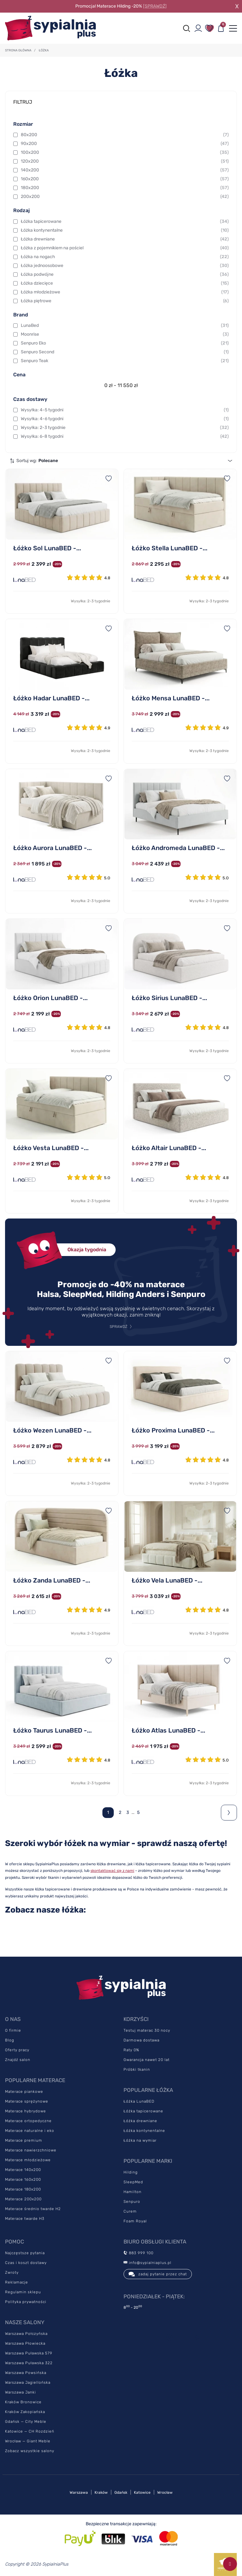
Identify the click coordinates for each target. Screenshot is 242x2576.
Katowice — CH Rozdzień (29, 2431)
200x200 (125, 197)
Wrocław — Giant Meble (27, 2441)
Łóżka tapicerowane (125, 221)
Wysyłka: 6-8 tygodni (125, 436)
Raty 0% (131, 2050)
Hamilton (132, 2192)
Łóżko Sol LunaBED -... (47, 548)
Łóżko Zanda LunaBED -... (51, 1580)
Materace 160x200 (23, 2179)
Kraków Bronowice (23, 2402)
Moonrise (125, 334)
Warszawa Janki (20, 2392)
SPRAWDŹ (118, 1326)
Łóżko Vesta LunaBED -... (51, 1148)
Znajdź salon (17, 2060)
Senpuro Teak (125, 361)
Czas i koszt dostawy (26, 2263)
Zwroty (12, 2272)
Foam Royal (135, 2221)
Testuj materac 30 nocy (147, 2030)
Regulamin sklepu (23, 2292)
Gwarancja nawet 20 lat (147, 2060)
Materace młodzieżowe (28, 2160)
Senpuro (132, 2201)
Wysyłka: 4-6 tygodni (125, 419)
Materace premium (23, 2140)
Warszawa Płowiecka (25, 2343)
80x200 (125, 135)
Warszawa (79, 2492)
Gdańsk (120, 2492)
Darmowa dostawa (141, 2040)
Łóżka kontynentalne (125, 230)
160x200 (125, 179)
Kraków (101, 2492)
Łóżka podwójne (125, 274)
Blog (9, 2040)
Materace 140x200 (23, 2170)
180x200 (125, 188)
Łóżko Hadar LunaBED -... (51, 698)
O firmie (13, 2030)
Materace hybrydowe (25, 2111)
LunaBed (125, 325)
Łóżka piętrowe (125, 301)
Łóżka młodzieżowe (125, 292)
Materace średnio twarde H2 (33, 2209)
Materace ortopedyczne (28, 2121)
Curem (130, 2211)
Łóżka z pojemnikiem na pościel (125, 248)
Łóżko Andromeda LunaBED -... (178, 848)
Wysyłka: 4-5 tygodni (125, 410)
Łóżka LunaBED (139, 2101)
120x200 (125, 161)
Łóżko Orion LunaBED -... (50, 998)
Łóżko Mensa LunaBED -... (171, 698)
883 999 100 (138, 2253)
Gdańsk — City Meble (25, 2421)
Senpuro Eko (125, 343)
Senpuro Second (125, 352)
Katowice (142, 2492)
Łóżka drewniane (125, 239)
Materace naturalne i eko (29, 2130)
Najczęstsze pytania (25, 2253)
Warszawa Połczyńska (26, 2333)
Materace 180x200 (23, 2189)
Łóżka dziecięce (125, 283)
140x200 (125, 170)
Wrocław (165, 2492)
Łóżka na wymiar (140, 2140)
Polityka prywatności (25, 2302)
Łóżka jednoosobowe (125, 266)
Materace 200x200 (23, 2199)
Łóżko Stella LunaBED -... (169, 548)
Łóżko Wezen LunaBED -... (52, 1430)
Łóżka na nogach (125, 257)
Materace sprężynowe (26, 2101)
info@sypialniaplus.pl (147, 2263)
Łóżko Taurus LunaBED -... (52, 1730)
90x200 (125, 144)
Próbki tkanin (137, 2069)
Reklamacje (16, 2282)
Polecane (48, 460)
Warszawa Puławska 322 (29, 2363)
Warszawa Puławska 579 (28, 2353)
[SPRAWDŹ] (155, 6)
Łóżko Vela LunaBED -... (167, 1580)
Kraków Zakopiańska (25, 2412)
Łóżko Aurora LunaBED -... (52, 848)
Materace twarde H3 (24, 2218)
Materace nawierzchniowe (30, 2150)
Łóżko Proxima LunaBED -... (173, 1430)
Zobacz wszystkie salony (29, 2451)
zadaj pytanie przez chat (158, 2274)
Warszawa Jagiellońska (27, 2382)
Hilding (131, 2172)
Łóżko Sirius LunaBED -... (169, 998)
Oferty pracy (17, 2050)
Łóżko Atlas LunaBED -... (168, 1730)
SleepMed (133, 2182)
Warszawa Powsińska (25, 2372)
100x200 (125, 152)
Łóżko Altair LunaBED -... (169, 1148)
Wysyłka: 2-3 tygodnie (125, 428)
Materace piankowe (24, 2091)
